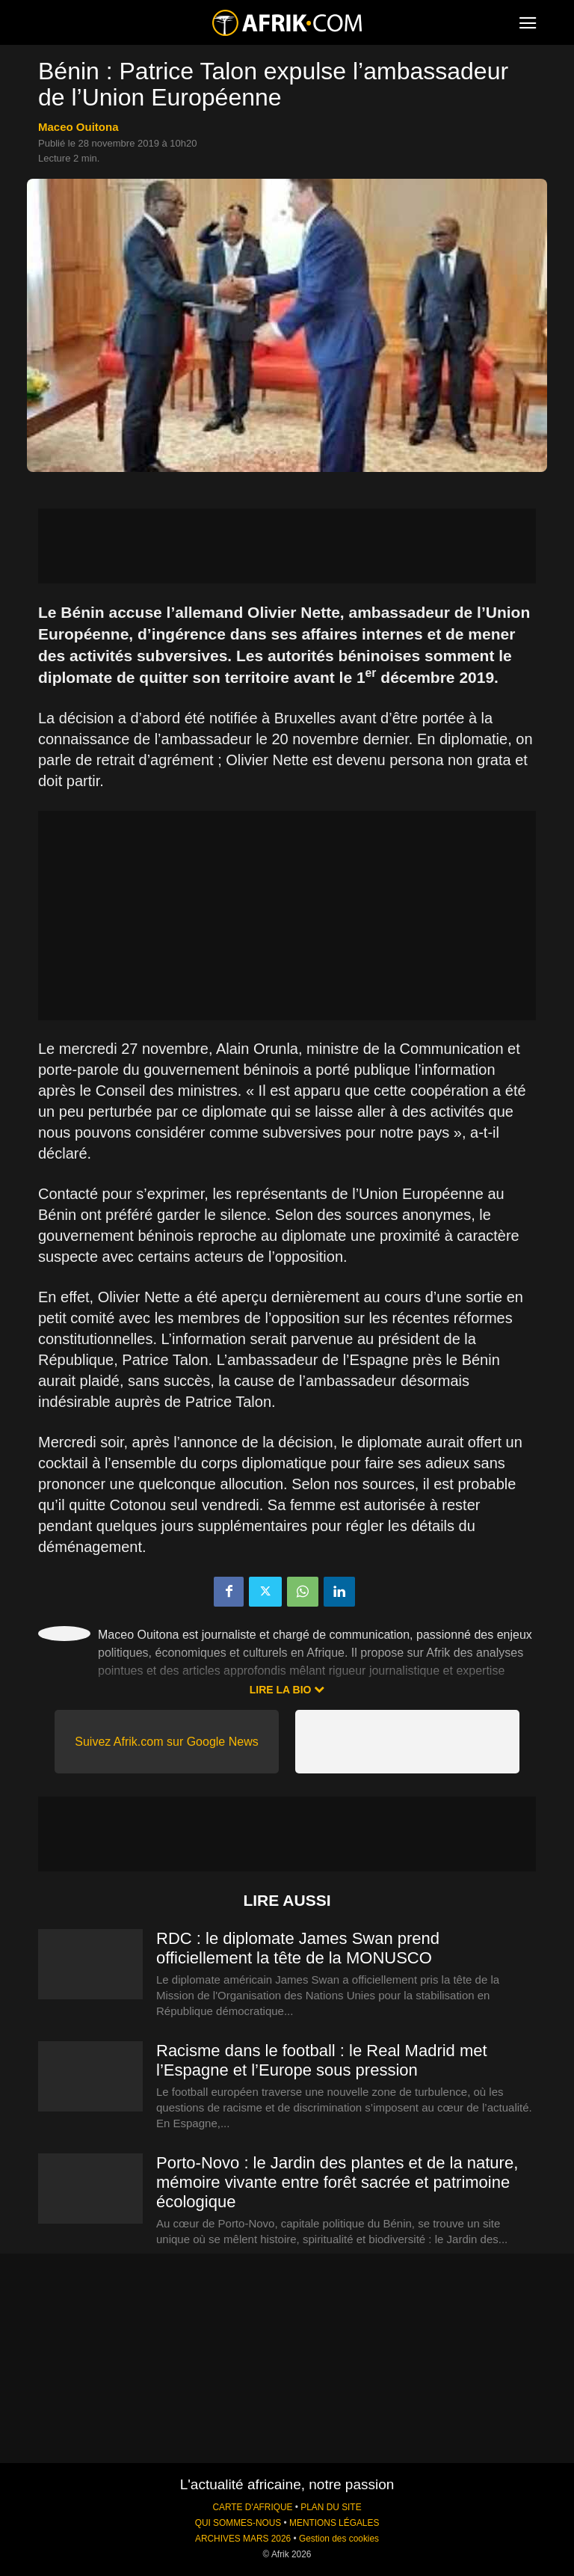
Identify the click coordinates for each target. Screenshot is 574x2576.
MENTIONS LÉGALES (334, 2523)
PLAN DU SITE (330, 2507)
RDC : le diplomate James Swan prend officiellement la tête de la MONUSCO (297, 1948)
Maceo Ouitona (78, 126)
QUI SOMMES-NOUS (238, 2523)
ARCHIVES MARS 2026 (243, 2538)
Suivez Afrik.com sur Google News (166, 1741)
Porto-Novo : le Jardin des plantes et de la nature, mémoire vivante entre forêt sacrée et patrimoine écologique (337, 2182)
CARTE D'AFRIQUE (252, 2507)
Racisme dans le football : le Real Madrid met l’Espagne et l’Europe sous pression (321, 2060)
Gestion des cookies (339, 2538)
